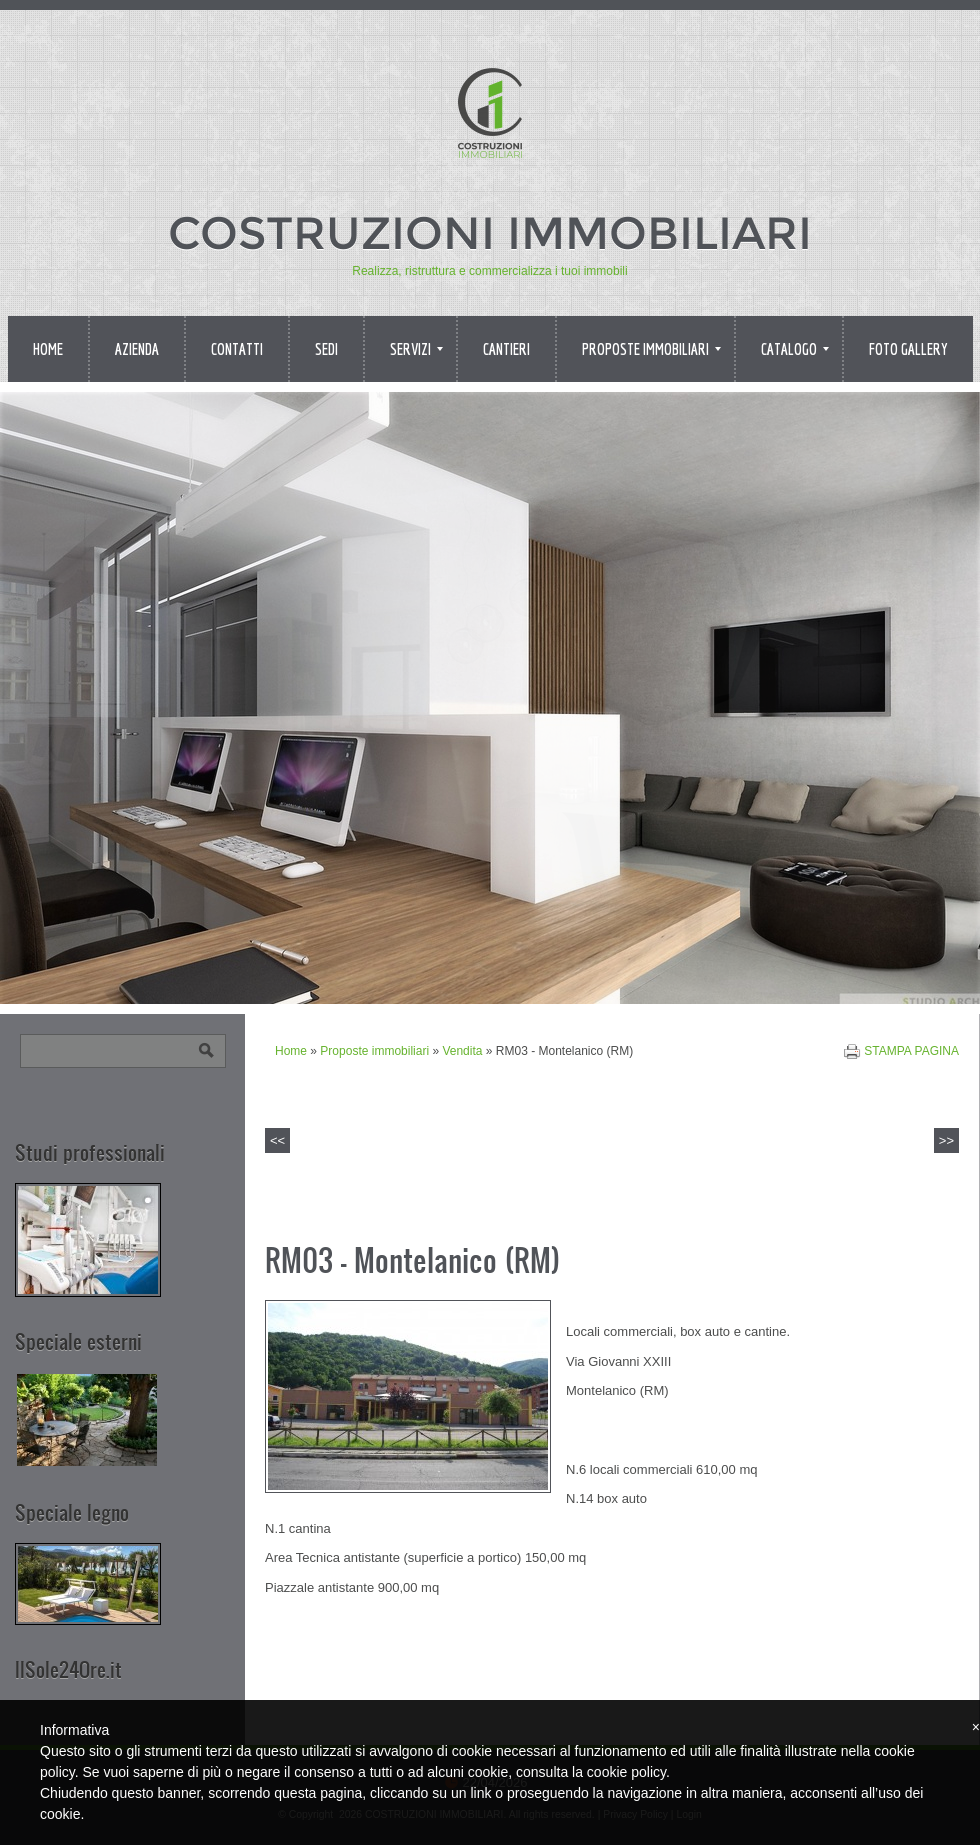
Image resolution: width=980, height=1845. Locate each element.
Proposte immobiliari (651, 349)
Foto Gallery (908, 349)
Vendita (462, 1051)
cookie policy (626, 1772)
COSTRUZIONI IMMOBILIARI (490, 232)
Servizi (416, 349)
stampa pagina (911, 1051)
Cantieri (506, 349)
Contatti (237, 349)
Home (48, 349)
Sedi (326, 349)
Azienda (137, 349)
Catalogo (795, 349)
